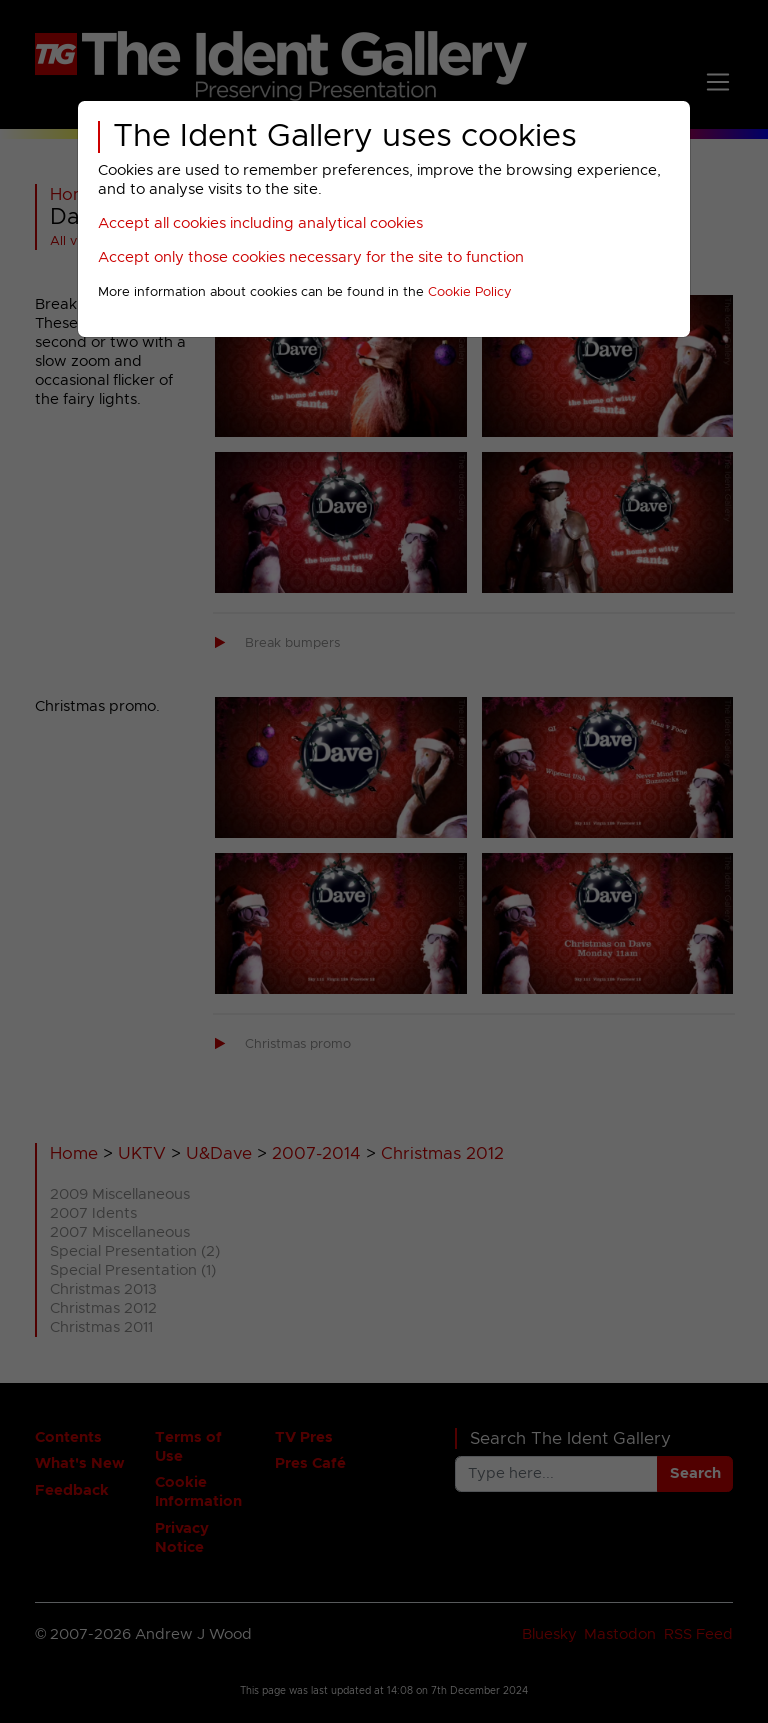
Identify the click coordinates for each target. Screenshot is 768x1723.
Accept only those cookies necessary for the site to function (311, 257)
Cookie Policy (470, 292)
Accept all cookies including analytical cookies (260, 223)
